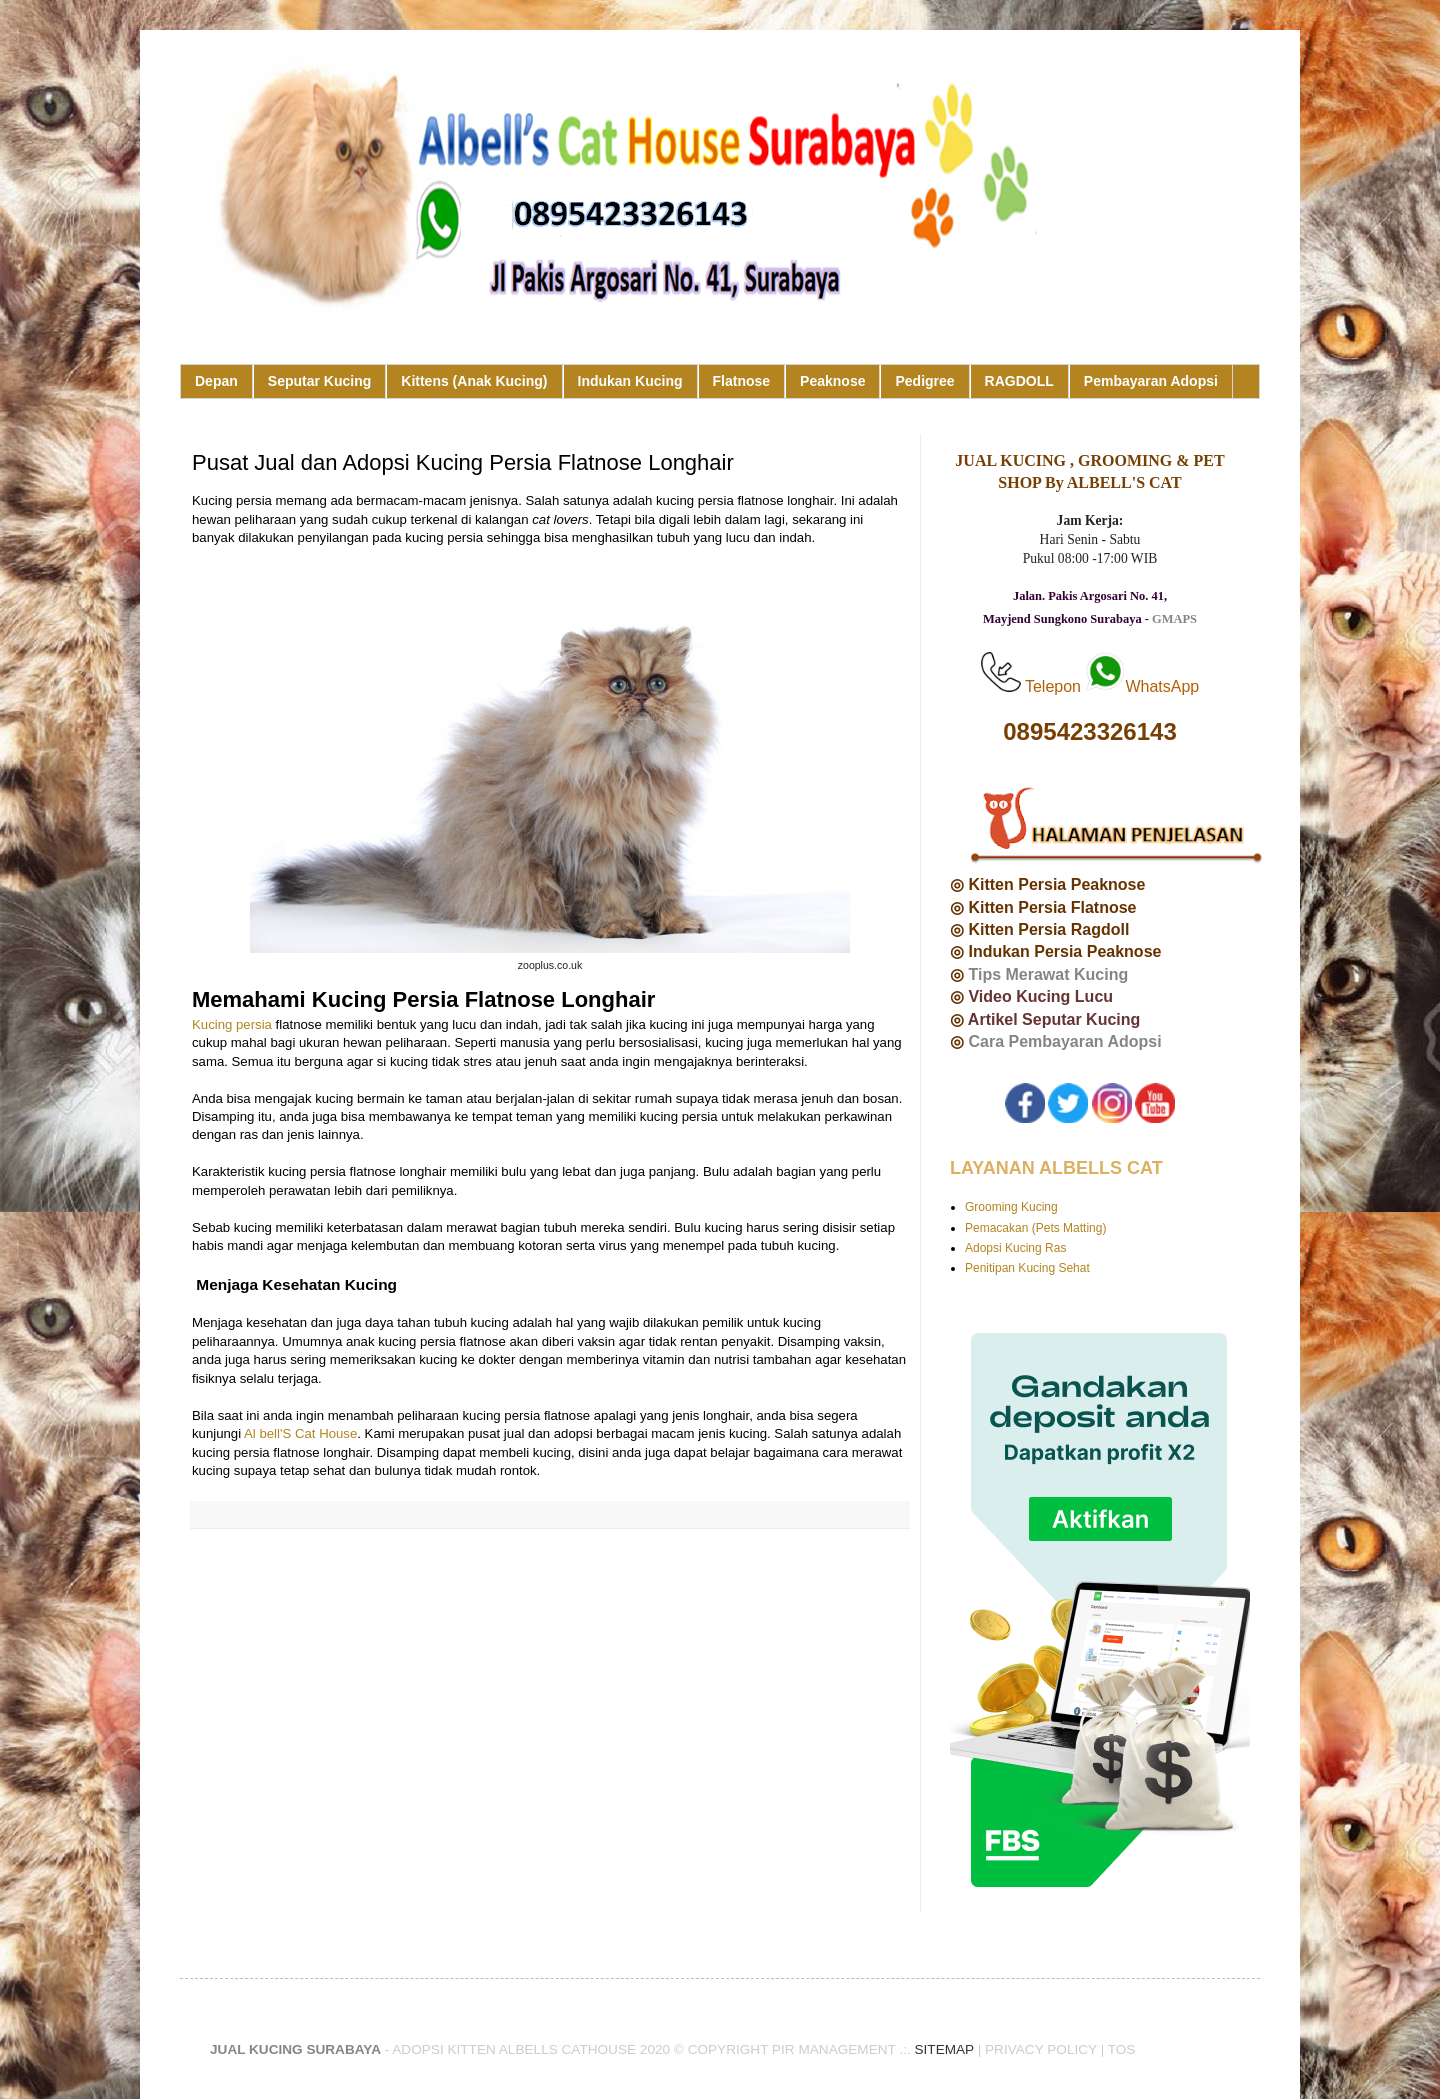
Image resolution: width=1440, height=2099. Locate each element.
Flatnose (742, 381)
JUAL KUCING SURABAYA (295, 2049)
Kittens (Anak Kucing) (474, 381)
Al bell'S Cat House (300, 1433)
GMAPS (1174, 619)
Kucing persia (232, 1024)
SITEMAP (944, 2049)
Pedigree (924, 381)
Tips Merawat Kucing (1048, 974)
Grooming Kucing (1011, 1207)
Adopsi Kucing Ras (1015, 1248)
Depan (216, 381)
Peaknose (832, 381)
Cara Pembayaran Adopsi (1064, 1041)
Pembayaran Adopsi (1151, 381)
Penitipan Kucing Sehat (1027, 1268)
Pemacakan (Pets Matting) (1035, 1228)
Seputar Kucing (319, 381)
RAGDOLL (1019, 381)
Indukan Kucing (630, 381)
